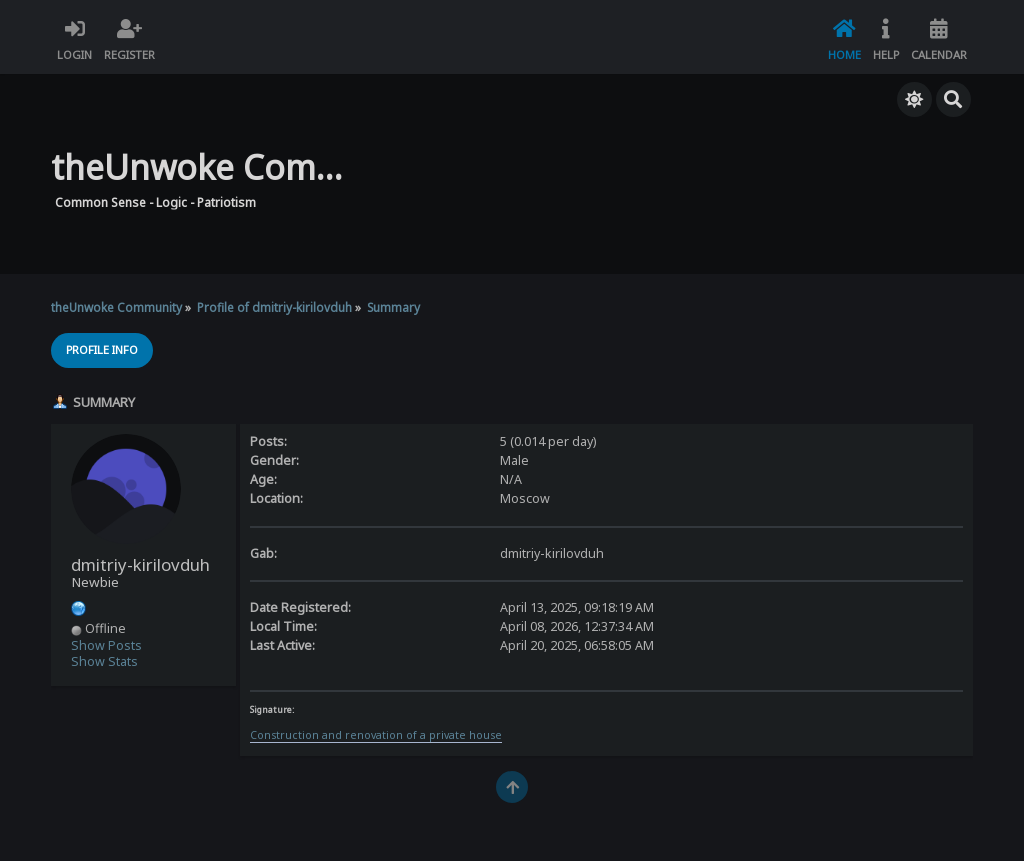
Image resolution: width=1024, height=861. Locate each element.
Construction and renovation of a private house (376, 735)
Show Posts (106, 645)
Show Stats (104, 661)
